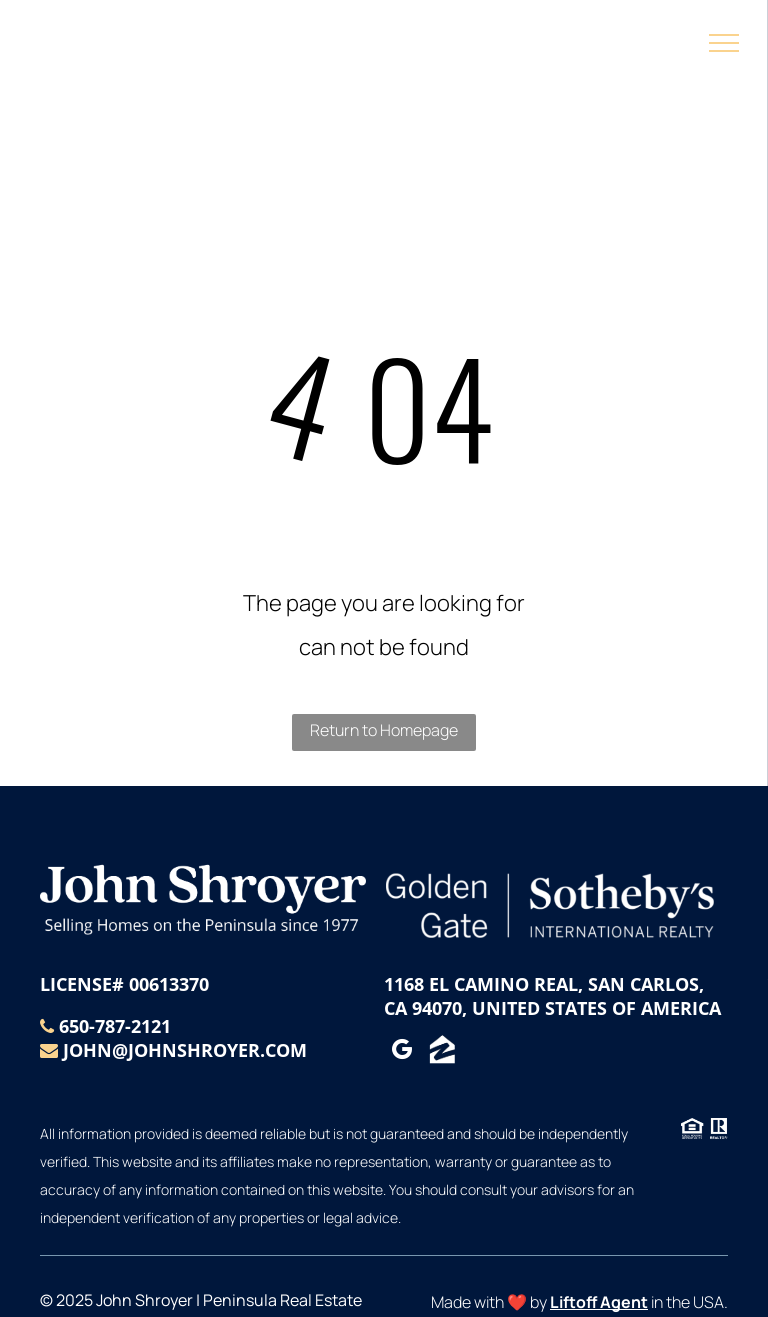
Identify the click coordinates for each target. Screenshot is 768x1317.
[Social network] (442, 1052)
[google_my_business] (402, 1052)
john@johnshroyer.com (185, 1050)
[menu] (724, 43)
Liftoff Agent (599, 1302)
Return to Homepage (384, 730)
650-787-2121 (115, 1026)
